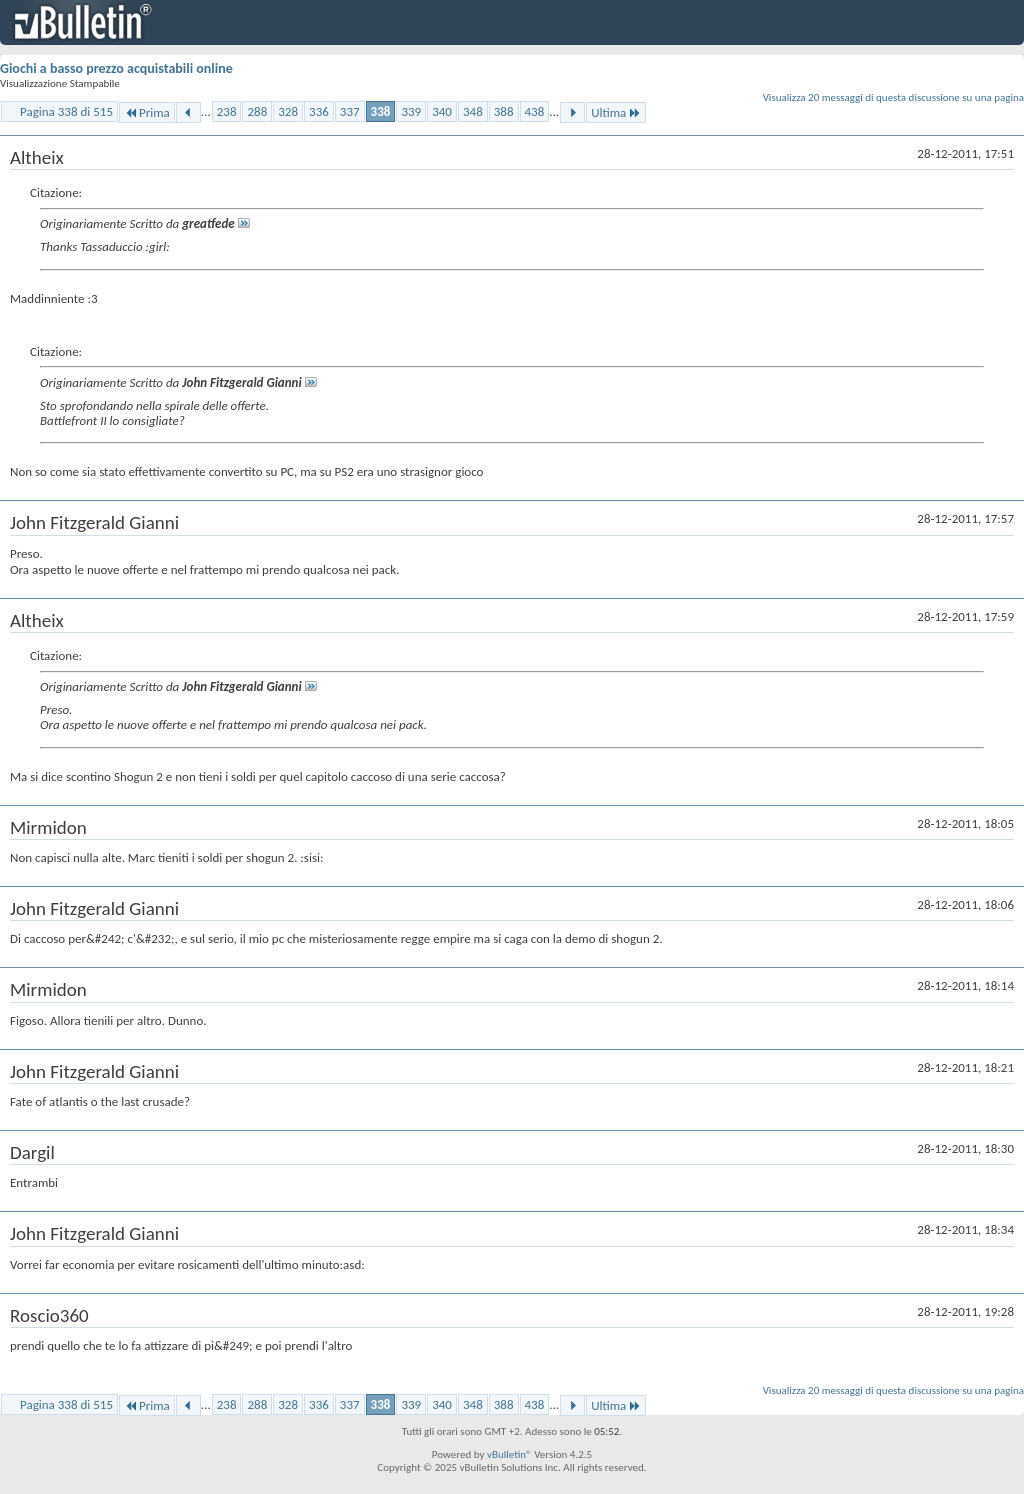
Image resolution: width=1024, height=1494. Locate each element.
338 (381, 111)
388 (504, 111)
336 (319, 111)
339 (411, 111)
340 (442, 111)
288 (257, 111)
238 (227, 111)
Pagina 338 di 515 (66, 111)
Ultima (616, 112)
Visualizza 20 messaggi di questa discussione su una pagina (893, 97)
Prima (147, 112)
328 (288, 111)
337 (350, 111)
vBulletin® (509, 1454)
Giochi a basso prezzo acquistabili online (116, 68)
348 (473, 111)
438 (535, 111)
